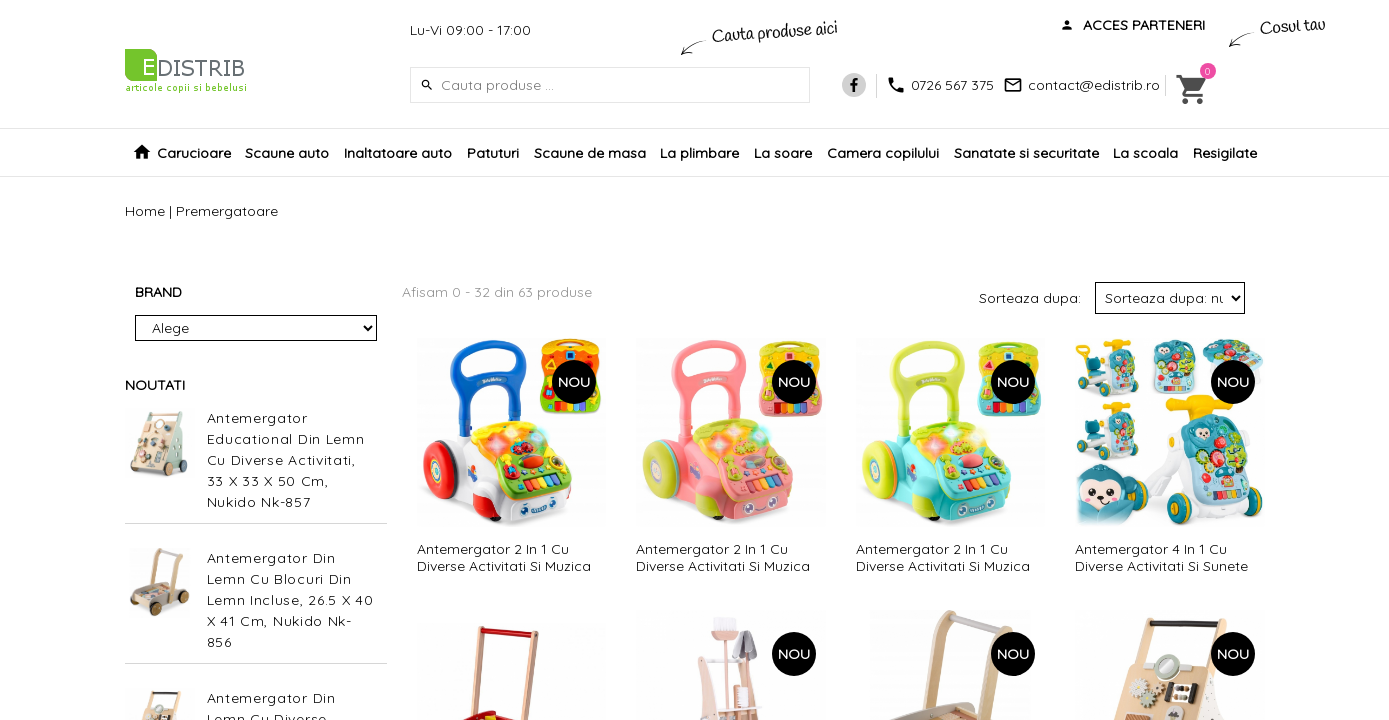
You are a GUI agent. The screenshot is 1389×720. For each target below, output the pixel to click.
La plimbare (699, 153)
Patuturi (493, 153)
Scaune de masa (590, 153)
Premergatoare (227, 211)
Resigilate (1225, 153)
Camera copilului (883, 153)
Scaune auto (287, 153)
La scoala (1145, 153)
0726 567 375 (952, 85)
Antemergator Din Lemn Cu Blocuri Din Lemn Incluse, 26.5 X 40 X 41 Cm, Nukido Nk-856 (290, 600)
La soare (783, 153)
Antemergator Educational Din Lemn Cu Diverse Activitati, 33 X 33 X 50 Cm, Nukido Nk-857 (286, 460)
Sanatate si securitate (1026, 153)
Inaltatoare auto (398, 153)
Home (145, 211)
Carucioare (194, 153)
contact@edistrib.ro (1094, 85)
